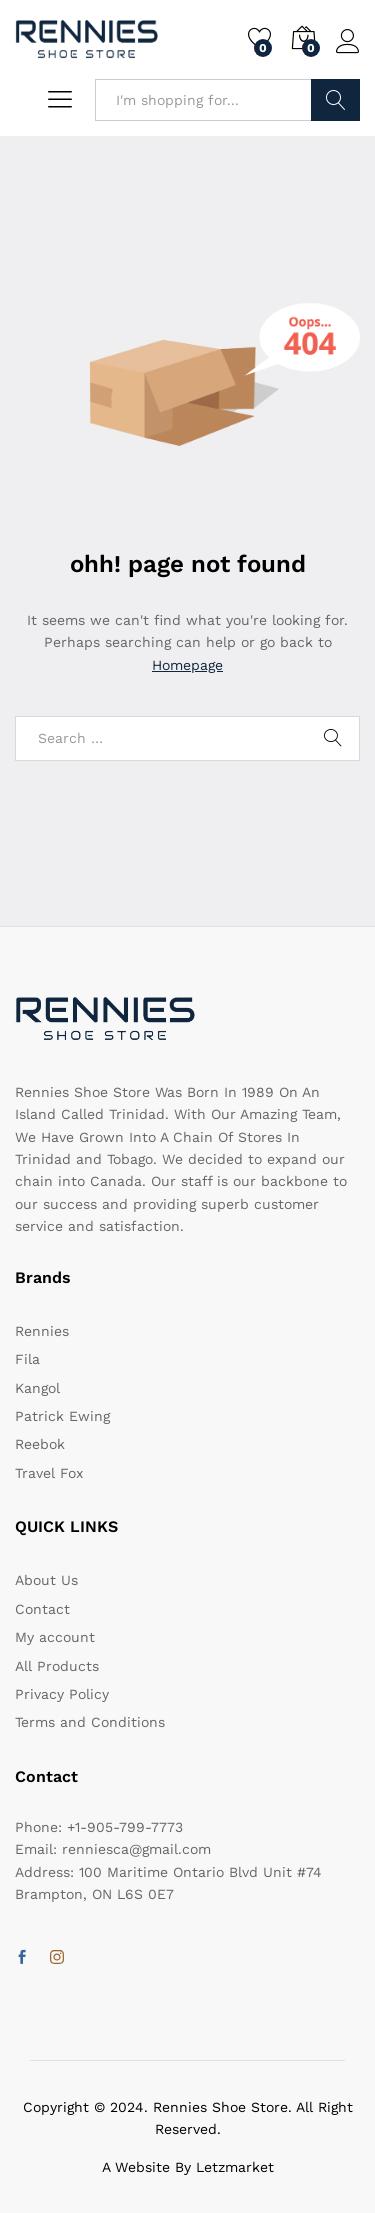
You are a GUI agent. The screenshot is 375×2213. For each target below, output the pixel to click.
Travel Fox (49, 1473)
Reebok (40, 1444)
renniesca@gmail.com (136, 1849)
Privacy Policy (62, 1694)
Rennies (42, 1331)
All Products (57, 1666)
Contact (42, 1609)
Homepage (187, 665)
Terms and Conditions (90, 1722)
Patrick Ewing (62, 1416)
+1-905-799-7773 (125, 1827)
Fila (27, 1359)
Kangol (37, 1388)
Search (335, 100)
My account (55, 1637)
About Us (46, 1580)
